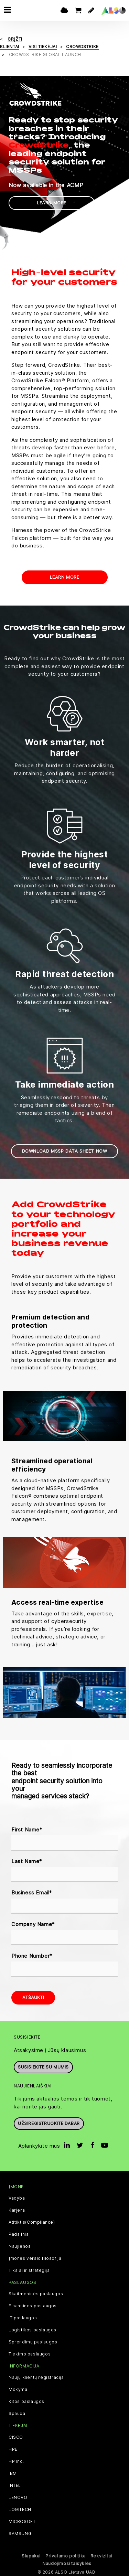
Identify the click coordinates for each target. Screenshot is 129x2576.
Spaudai (17, 2413)
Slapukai (31, 2554)
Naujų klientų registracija (36, 2376)
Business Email (31, 1892)
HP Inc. (16, 2460)
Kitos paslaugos (26, 2400)
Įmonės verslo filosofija (35, 2257)
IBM (13, 2472)
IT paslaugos (23, 2317)
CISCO (16, 2436)
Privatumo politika (65, 2554)
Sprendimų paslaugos (33, 2341)
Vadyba (17, 2197)
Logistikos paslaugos (32, 2329)
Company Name (33, 1923)
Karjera (17, 2209)
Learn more (51, 201)
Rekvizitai (101, 2554)
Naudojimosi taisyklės (67, 2562)
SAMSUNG (20, 2532)
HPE (13, 2448)
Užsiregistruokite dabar (49, 2122)
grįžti (15, 38)
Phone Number (31, 1955)
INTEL (15, 2484)
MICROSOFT (22, 2520)
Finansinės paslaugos (33, 2305)
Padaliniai (19, 2233)
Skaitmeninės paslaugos (36, 2293)
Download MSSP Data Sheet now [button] (64, 1150)
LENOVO (18, 2496)
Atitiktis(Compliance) (32, 2221)
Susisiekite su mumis (43, 2066)
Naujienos (20, 2245)
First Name (26, 1829)
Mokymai (19, 2388)
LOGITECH (20, 2508)
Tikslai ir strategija (29, 2269)
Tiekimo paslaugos (30, 2353)
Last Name (26, 1860)
